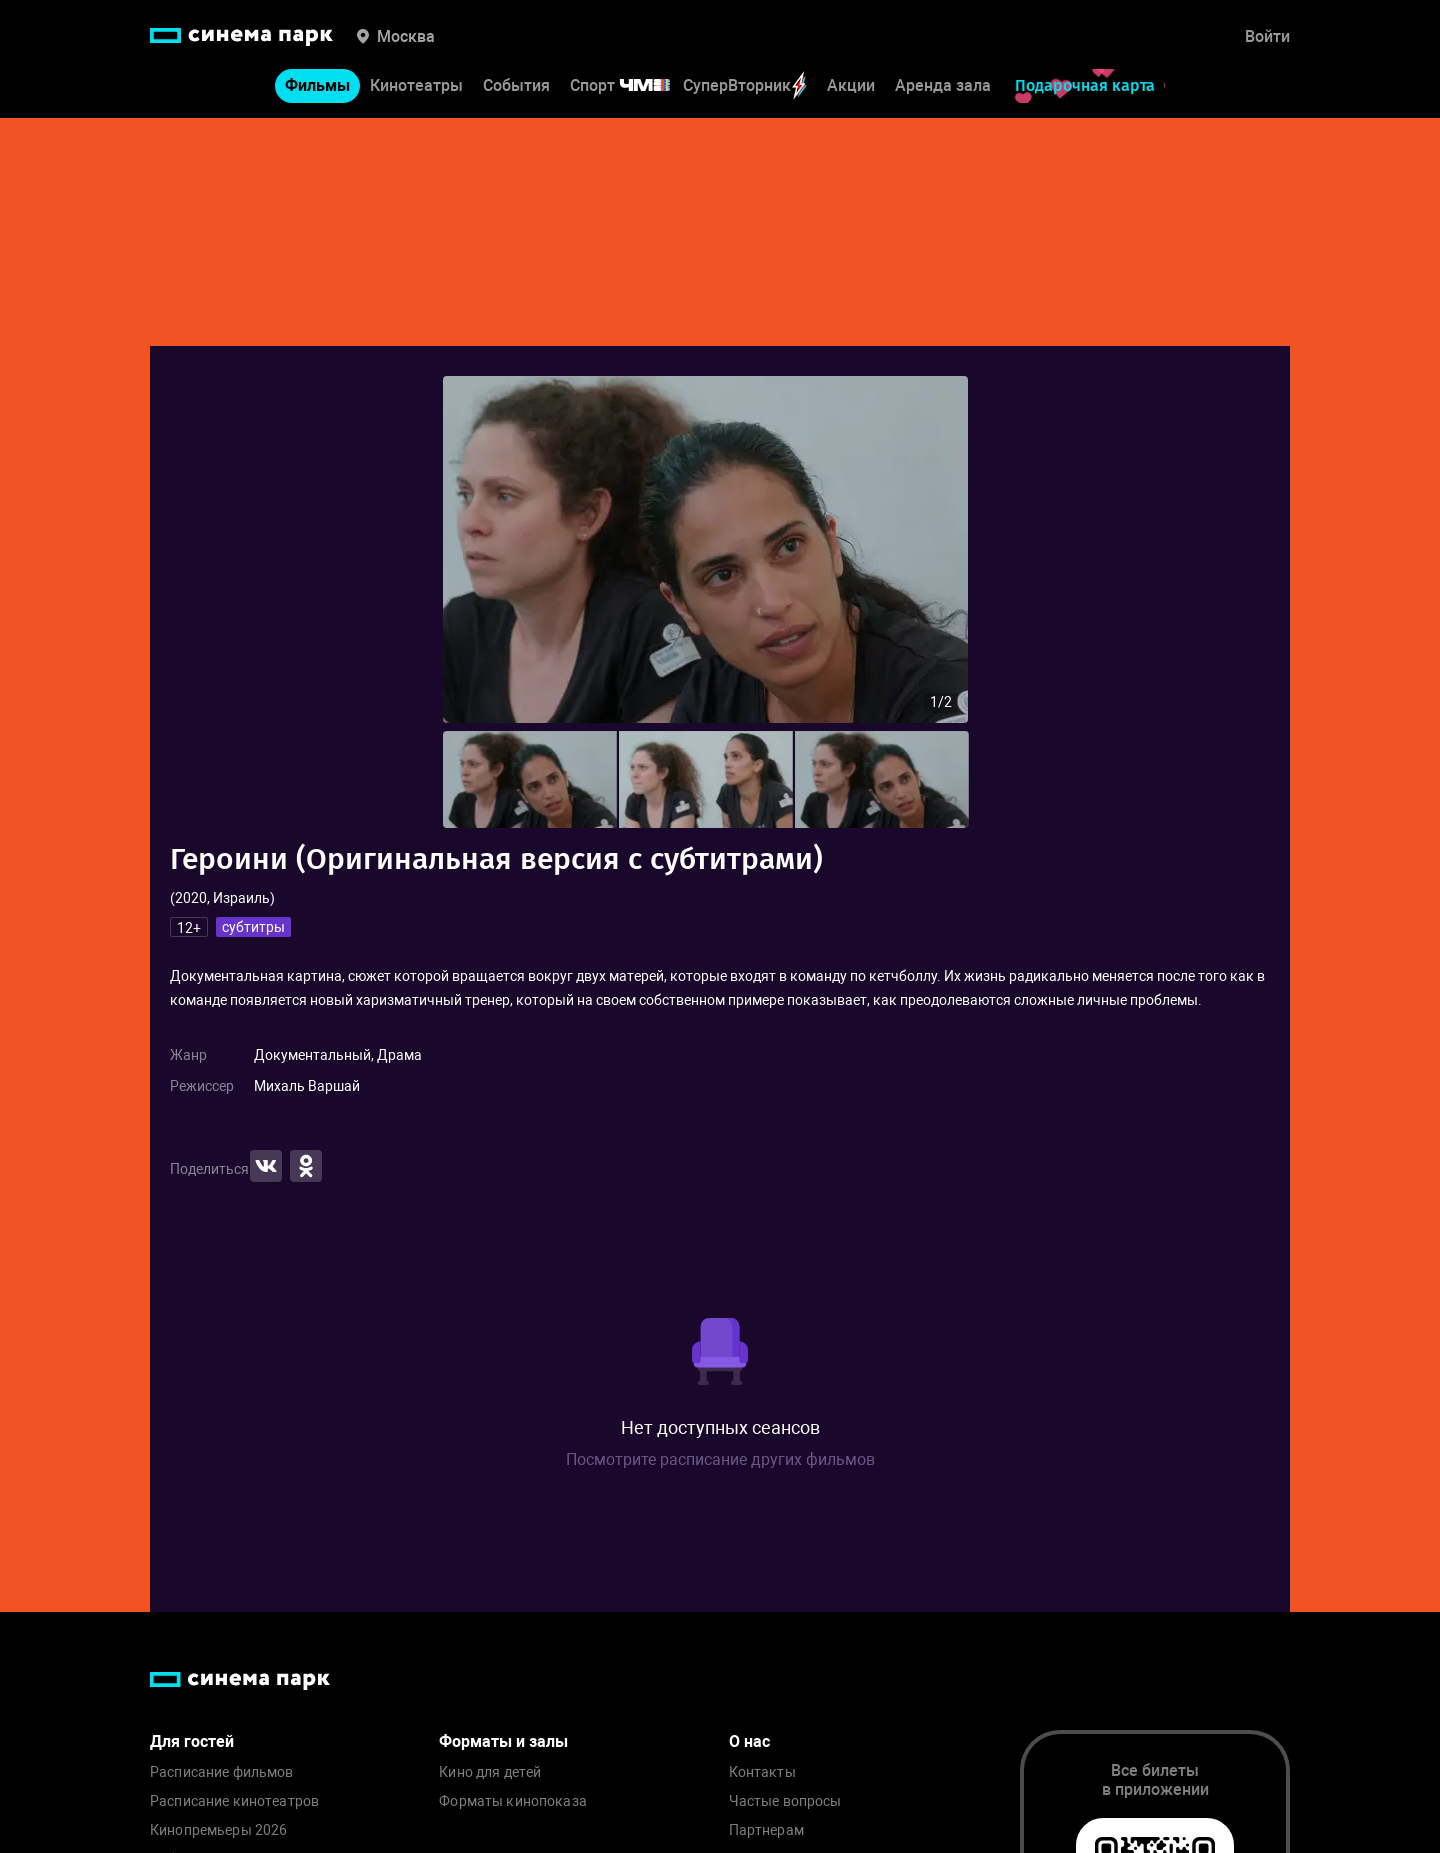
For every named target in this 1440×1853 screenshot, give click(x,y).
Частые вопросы (785, 1801)
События (516, 85)
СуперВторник (745, 85)
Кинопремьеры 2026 (218, 1830)
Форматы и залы (503, 1741)
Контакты (762, 1772)
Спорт (633, 85)
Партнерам (766, 1830)
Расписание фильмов (222, 1772)
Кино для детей (490, 1772)
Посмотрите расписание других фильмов (720, 1459)
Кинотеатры (416, 85)
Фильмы (317, 85)
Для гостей (192, 1741)
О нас (749, 1741)
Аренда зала (943, 85)
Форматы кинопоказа (513, 1801)
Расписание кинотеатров (234, 1801)
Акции (851, 85)
